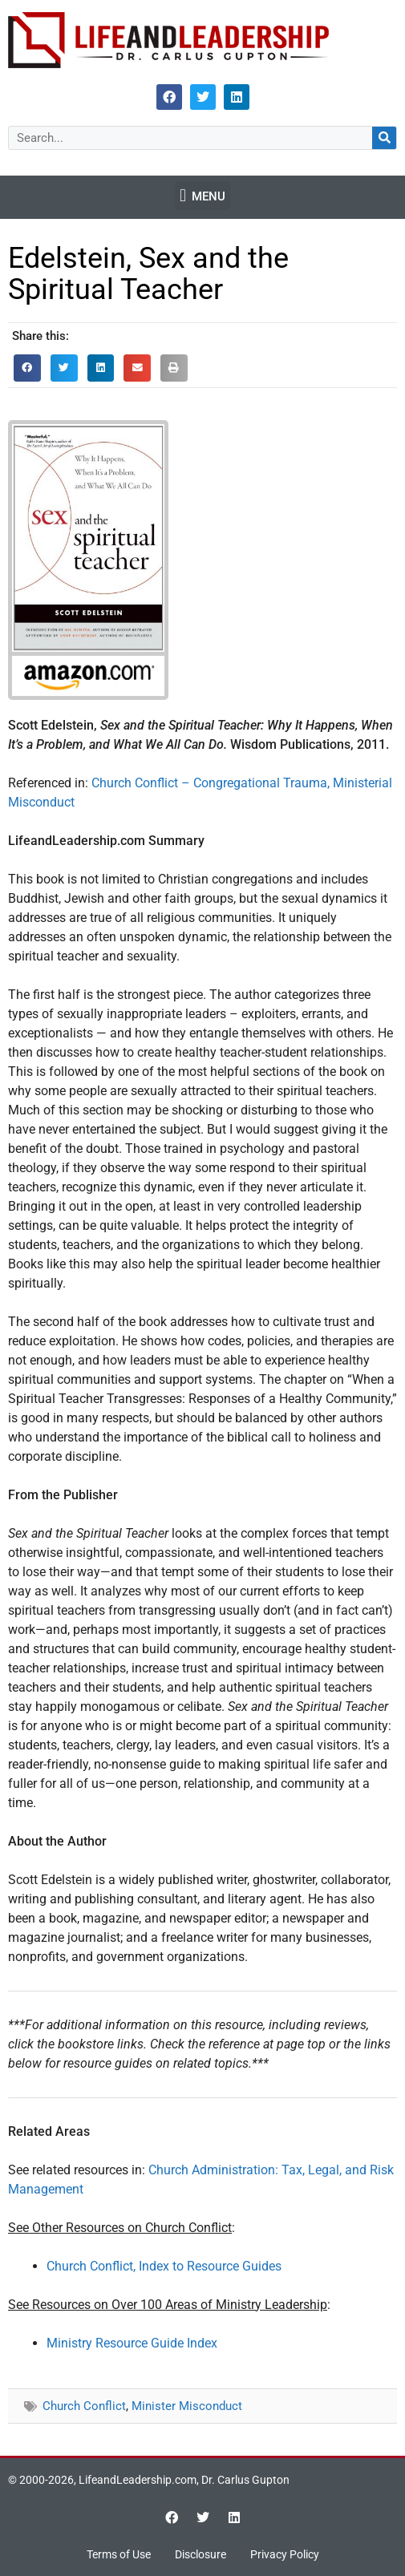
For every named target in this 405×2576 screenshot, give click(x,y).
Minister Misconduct (187, 2406)
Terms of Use (119, 2554)
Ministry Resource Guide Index (132, 2343)
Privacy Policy (284, 2554)
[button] (202, 195)
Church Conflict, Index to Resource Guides (164, 2266)
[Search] (384, 138)
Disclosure (200, 2554)
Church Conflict (84, 2406)
